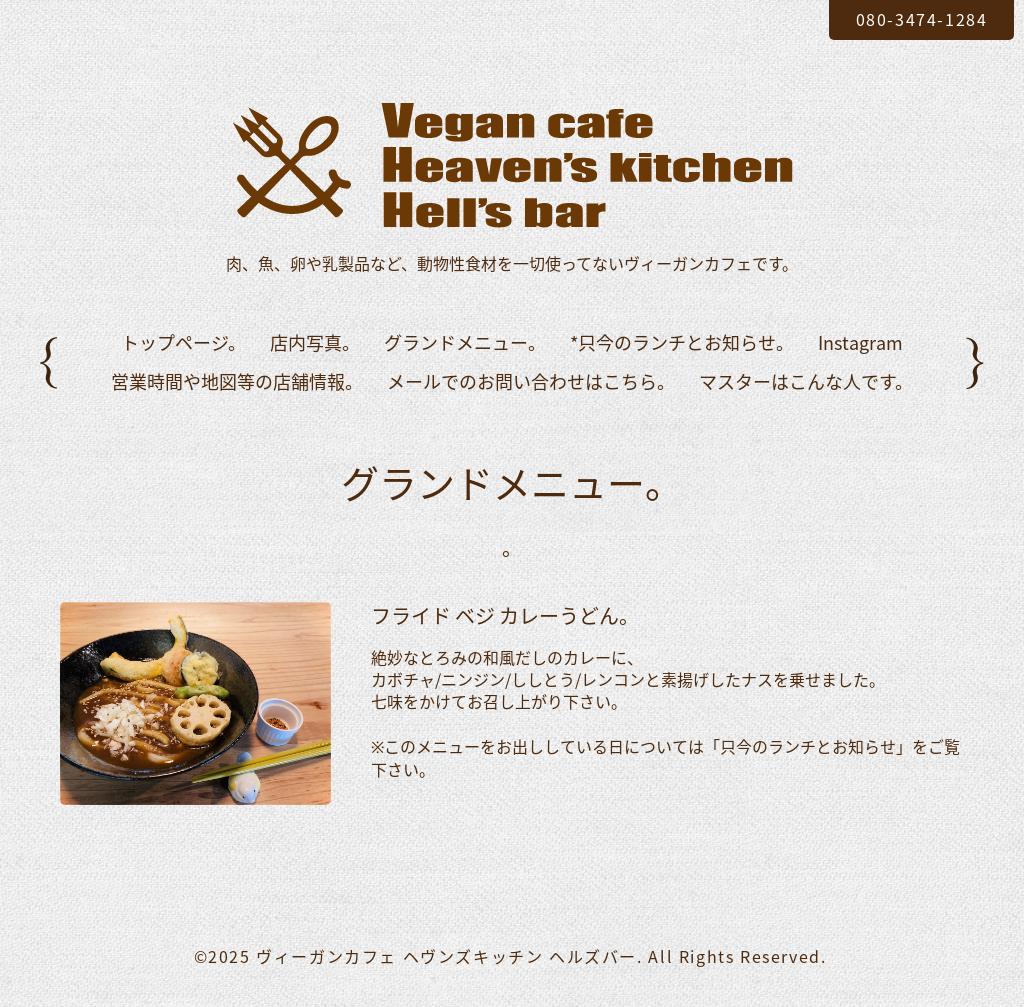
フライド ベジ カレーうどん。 (505, 615)
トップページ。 (183, 342)
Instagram (860, 342)
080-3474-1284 (922, 19)
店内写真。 (315, 342)
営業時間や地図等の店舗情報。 (237, 381)
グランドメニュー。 (465, 342)
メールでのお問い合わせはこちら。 (531, 381)
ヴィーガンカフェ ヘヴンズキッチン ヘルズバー (446, 956)
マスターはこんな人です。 (806, 381)
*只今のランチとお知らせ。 (682, 342)
